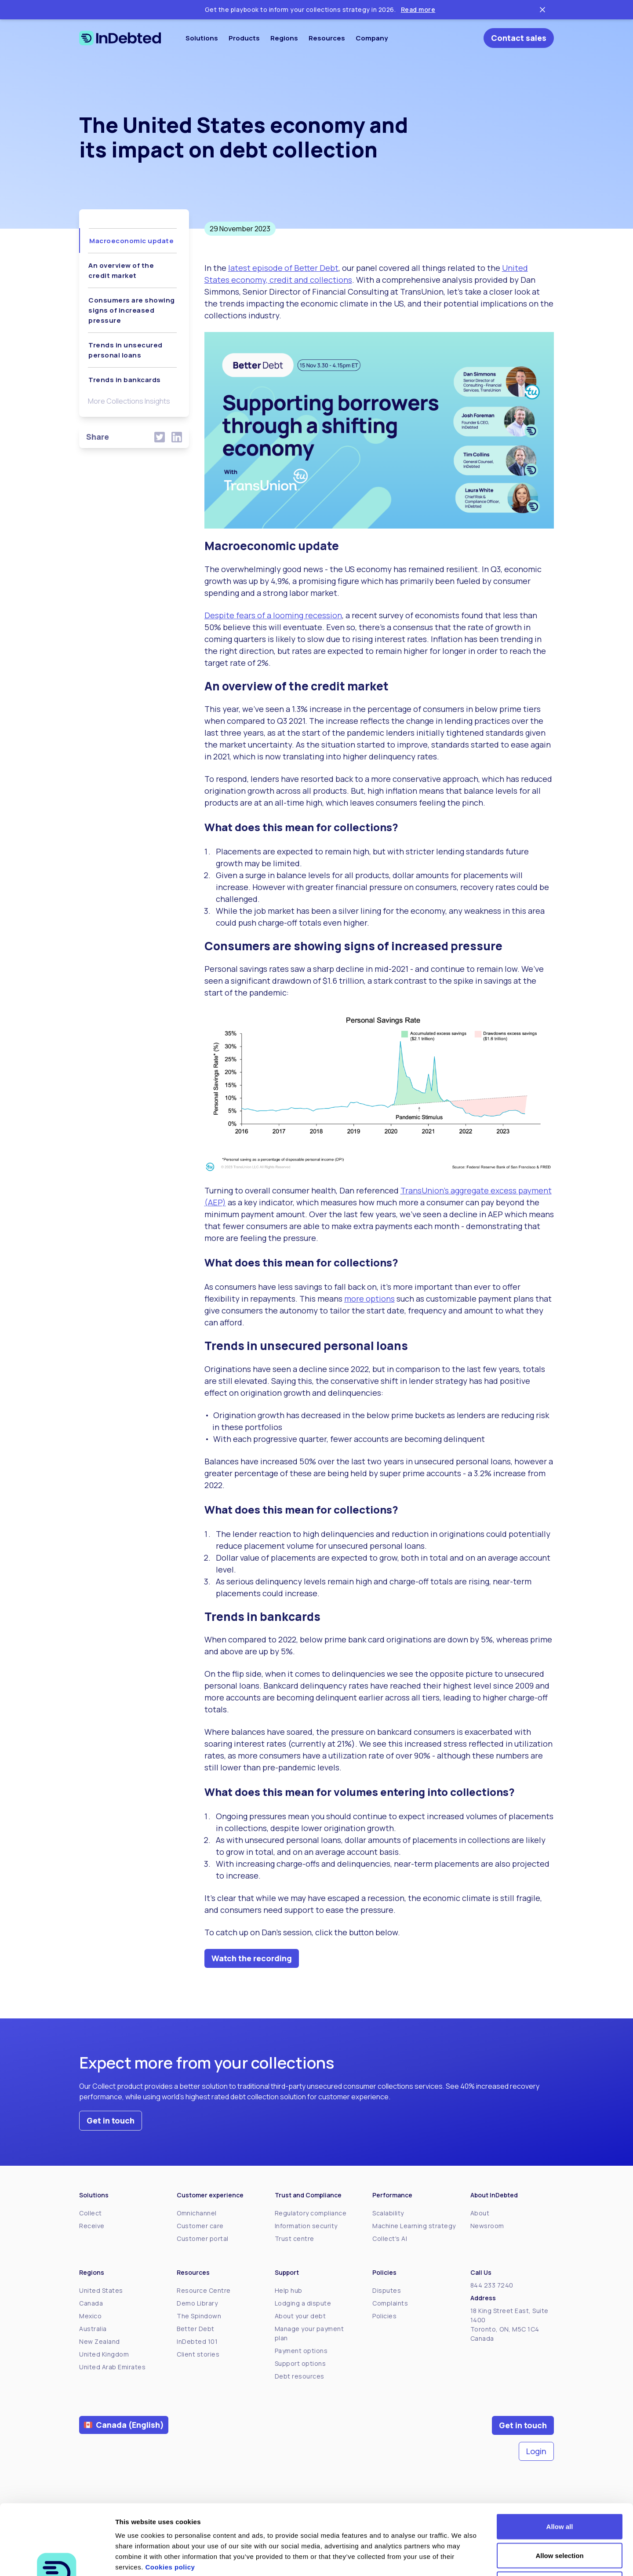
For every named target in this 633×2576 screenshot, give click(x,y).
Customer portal (203, 2238)
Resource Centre (204, 2290)
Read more (418, 9)
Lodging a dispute (303, 2303)
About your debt (300, 2316)
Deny (560, 2518)
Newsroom (487, 2226)
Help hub (288, 2290)
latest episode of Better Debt (283, 268)
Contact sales (518, 38)
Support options (300, 2363)
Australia (93, 2328)
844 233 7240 (491, 2285)
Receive (92, 2226)
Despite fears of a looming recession (273, 615)
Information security (306, 2226)
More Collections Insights (129, 401)
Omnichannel (197, 2213)
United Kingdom (104, 2354)
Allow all (559, 2460)
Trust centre (294, 2238)
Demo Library (197, 2303)
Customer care (200, 2226)
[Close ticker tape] (542, 9)
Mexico (90, 2316)
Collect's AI (389, 2238)
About (480, 2213)
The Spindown (199, 2316)
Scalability (388, 2213)
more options (369, 1298)
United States (101, 2290)
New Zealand (99, 2341)
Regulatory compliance (311, 2213)
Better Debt (196, 2328)
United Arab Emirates (112, 2367)
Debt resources (299, 2376)
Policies (384, 2316)
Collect (90, 2213)
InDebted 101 (197, 2341)
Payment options (301, 2350)
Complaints (390, 2303)
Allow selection (559, 2489)
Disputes (386, 2290)
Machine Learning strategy (414, 2226)
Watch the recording (251, 1958)
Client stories (198, 2354)
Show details (461, 2558)
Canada (91, 2303)
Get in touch (111, 2120)
